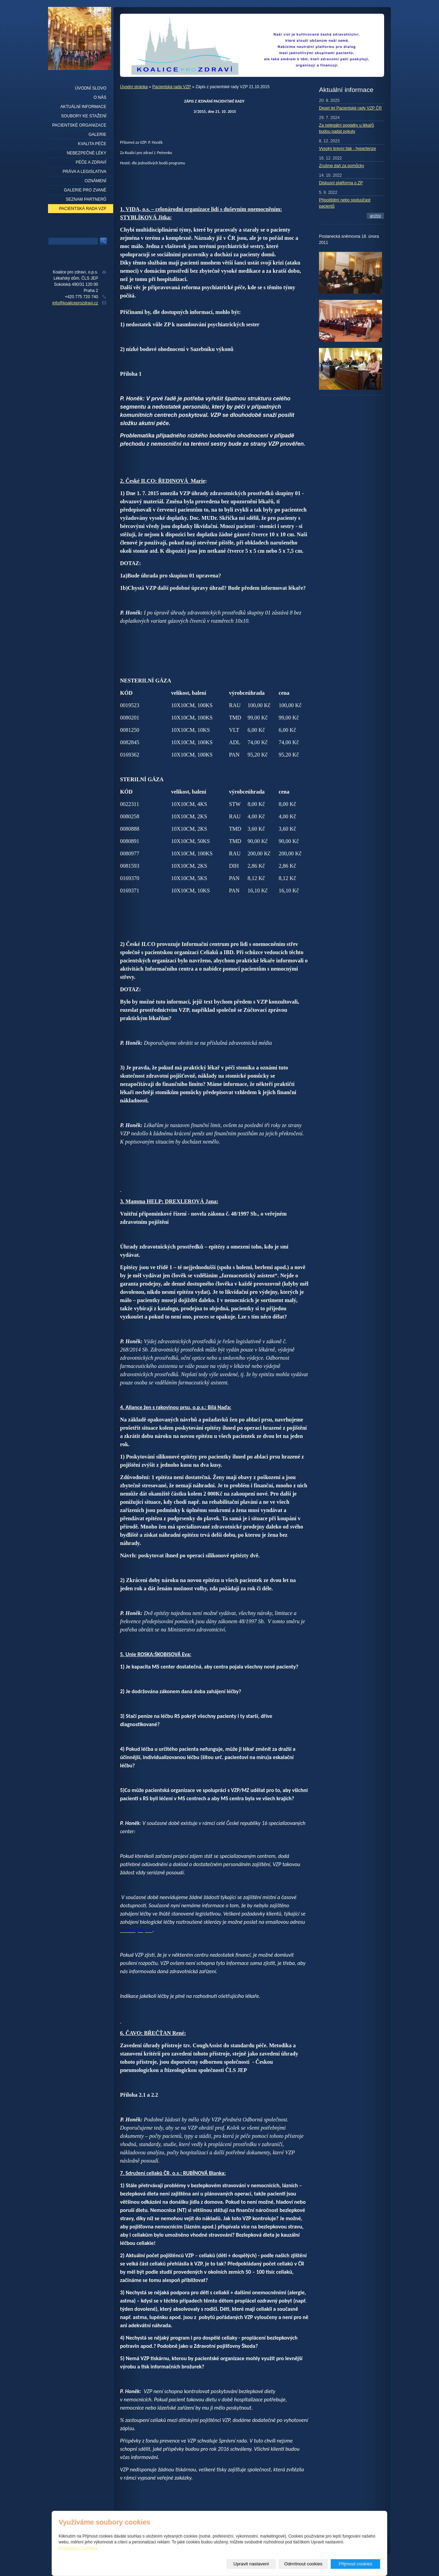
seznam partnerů (86, 199)
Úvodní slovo (90, 88)
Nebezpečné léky (86, 153)
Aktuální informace (83, 106)
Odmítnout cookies (303, 2563)
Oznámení (95, 180)
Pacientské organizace (79, 125)
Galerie (97, 134)
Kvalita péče (92, 143)
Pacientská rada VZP (171, 86)
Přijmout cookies (355, 2563)
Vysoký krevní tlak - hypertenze (347, 148)
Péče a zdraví (91, 162)
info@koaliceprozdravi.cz (75, 303)
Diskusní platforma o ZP (341, 182)
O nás (100, 97)
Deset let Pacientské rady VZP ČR (350, 108)
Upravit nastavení (251, 2563)
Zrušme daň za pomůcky (341, 165)
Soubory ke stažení (83, 116)
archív (375, 215)
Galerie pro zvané (85, 190)
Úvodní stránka (134, 86)
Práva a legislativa (84, 171)
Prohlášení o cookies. (78, 2547)
